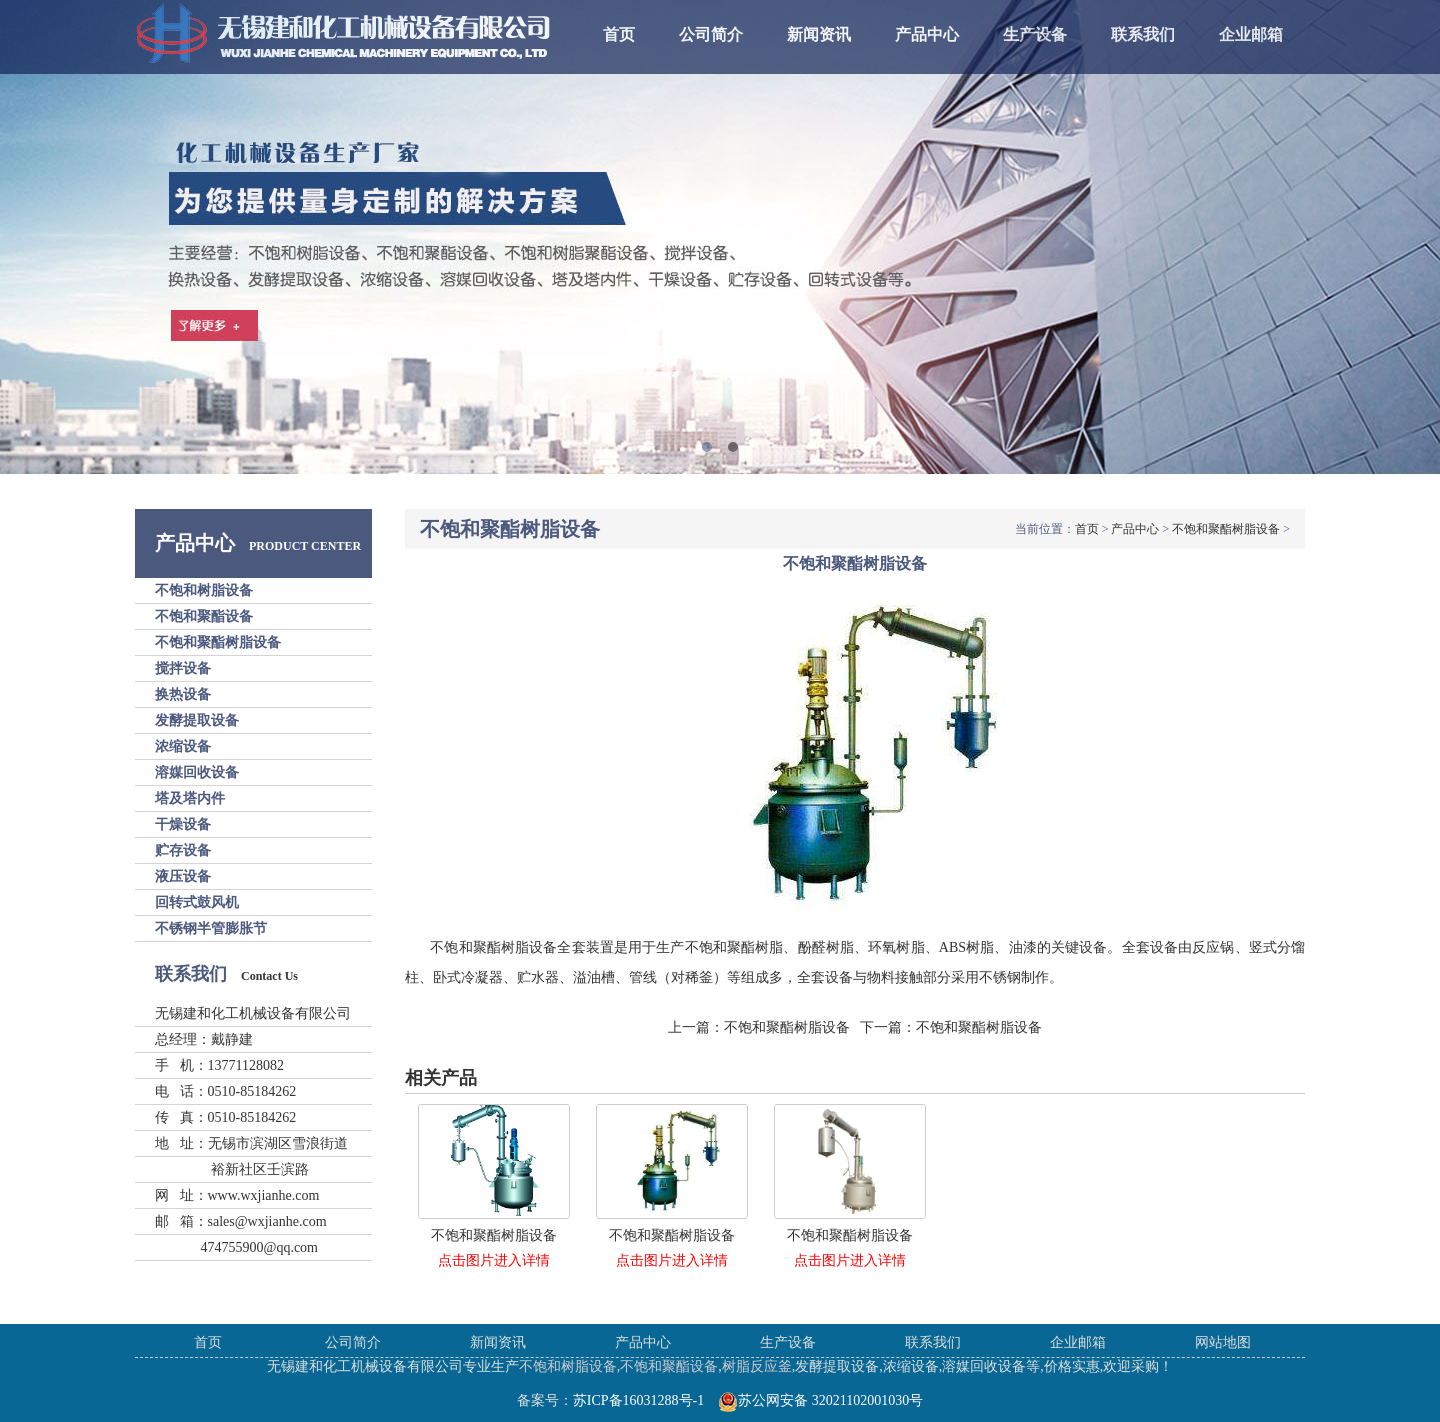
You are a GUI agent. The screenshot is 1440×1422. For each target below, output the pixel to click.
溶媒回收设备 (197, 772)
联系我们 (1143, 34)
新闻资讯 (819, 34)
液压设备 (183, 876)
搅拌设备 (183, 668)
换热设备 (183, 694)
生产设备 (1035, 34)
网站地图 (1223, 1342)
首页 (619, 34)
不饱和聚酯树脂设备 (218, 642)
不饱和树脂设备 (204, 590)
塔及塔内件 (190, 798)
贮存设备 (183, 850)
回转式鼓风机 (197, 902)
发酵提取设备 (197, 720)
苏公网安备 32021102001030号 (820, 1400)
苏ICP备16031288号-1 (638, 1400)
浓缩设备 (183, 746)
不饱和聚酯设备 (204, 616)
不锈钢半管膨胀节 (211, 928)
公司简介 (711, 34)
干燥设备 (183, 824)
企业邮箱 (1251, 34)
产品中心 (927, 34)
